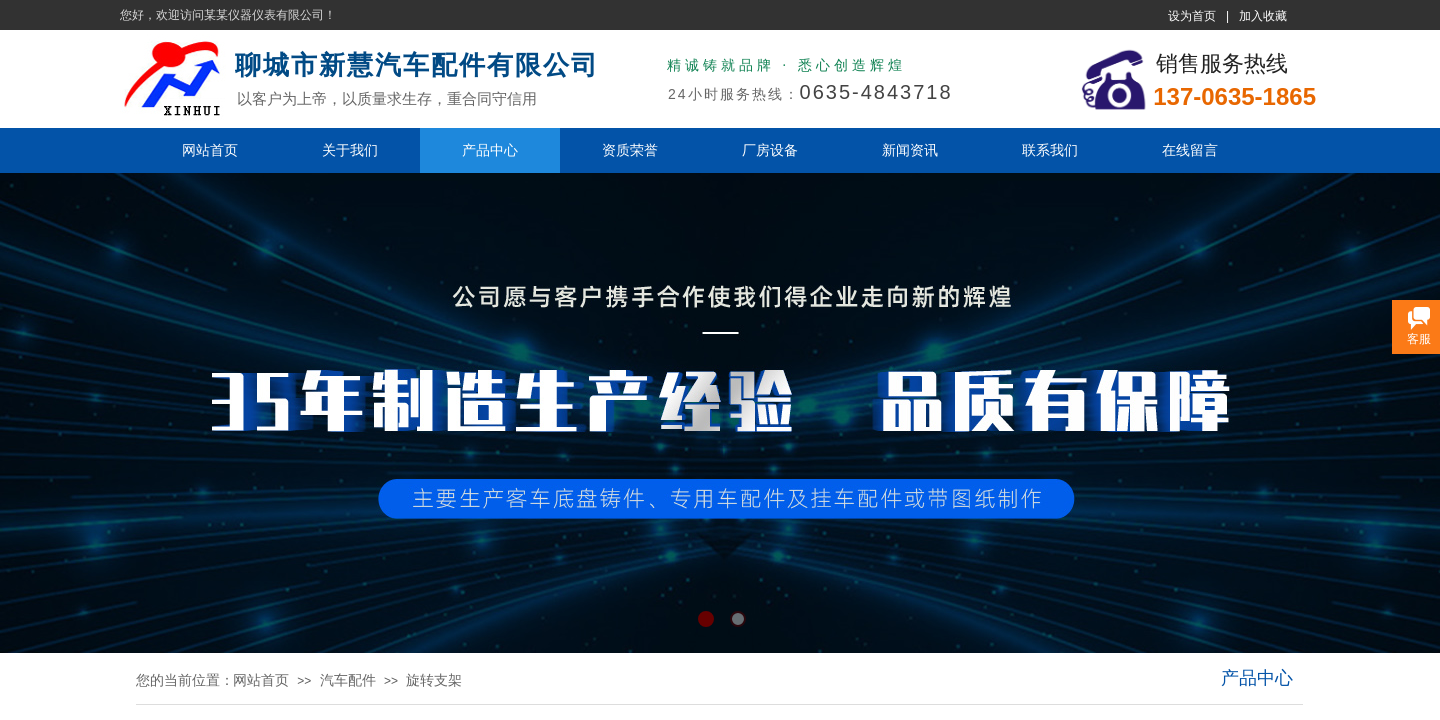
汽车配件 (348, 680)
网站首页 (210, 150)
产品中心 (490, 150)
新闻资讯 (910, 150)
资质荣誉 (630, 150)
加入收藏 (1263, 16)
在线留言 (1190, 150)
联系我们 (1050, 150)
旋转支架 (434, 680)
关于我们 (350, 150)
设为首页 (1192, 16)
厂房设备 (770, 150)
